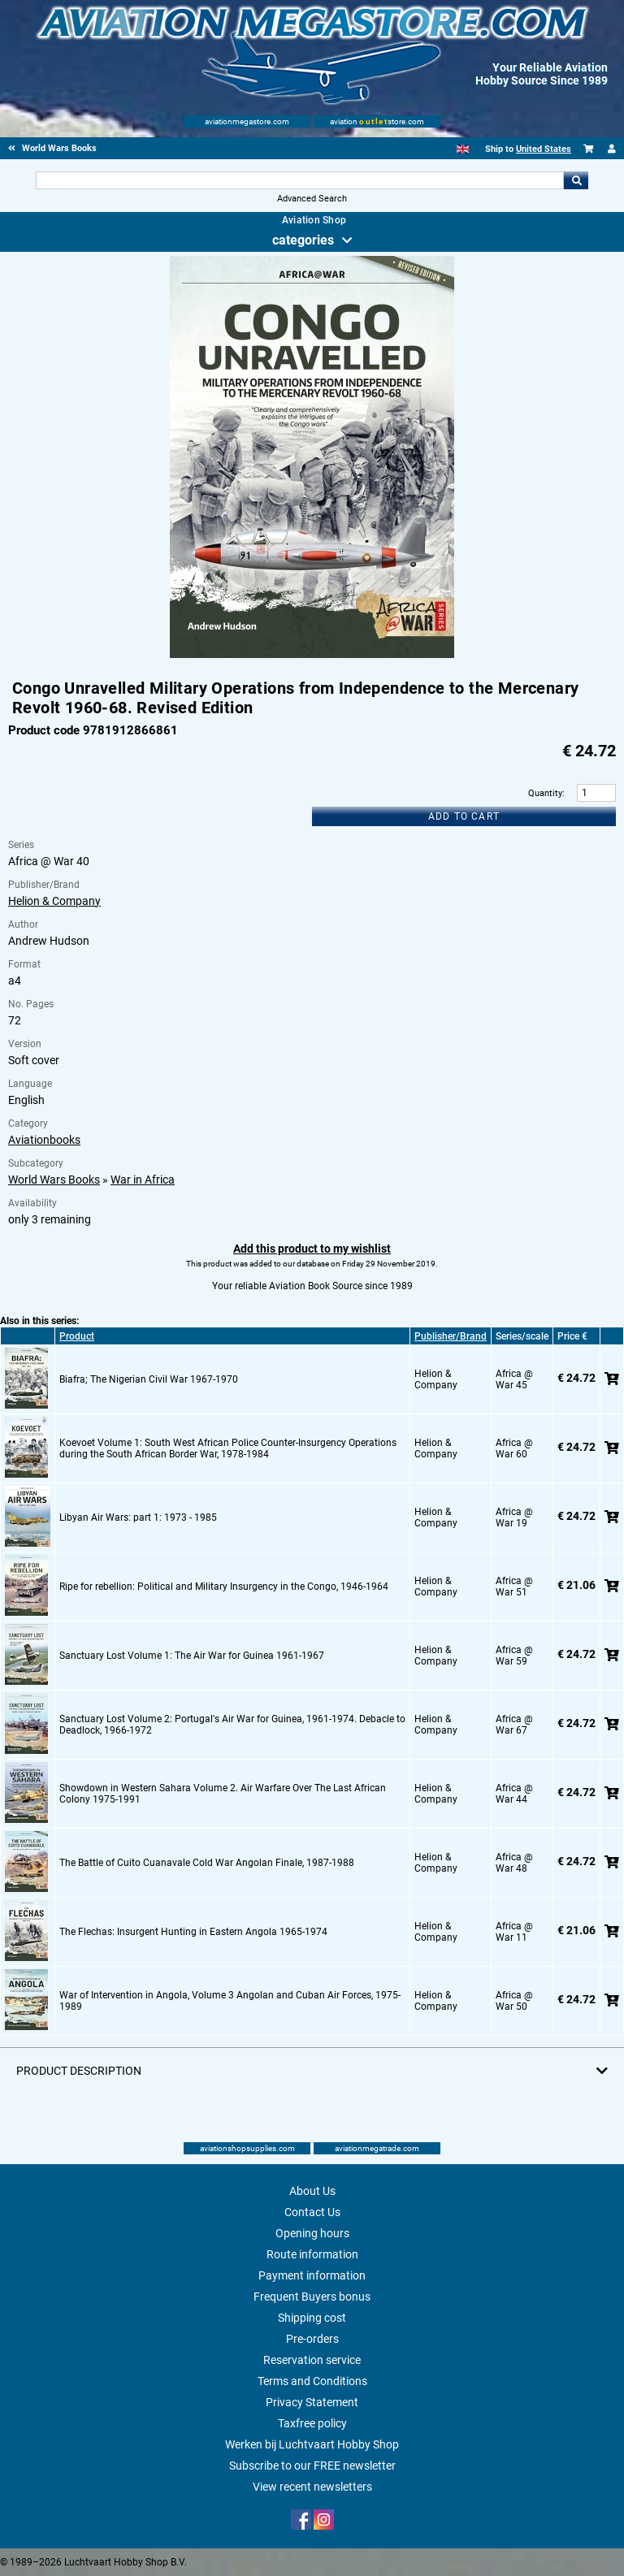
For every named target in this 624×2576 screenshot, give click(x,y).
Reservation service (312, 2359)
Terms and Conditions (312, 2381)
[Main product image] (312, 654)
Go (576, 180)
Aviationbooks (44, 1139)
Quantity (545, 793)
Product (76, 1336)
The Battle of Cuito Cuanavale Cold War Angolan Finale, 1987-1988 (206, 1862)
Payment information (312, 2275)
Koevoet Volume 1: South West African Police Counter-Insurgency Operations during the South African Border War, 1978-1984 (227, 1448)
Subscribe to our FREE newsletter (312, 2465)
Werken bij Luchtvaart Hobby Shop (312, 2444)
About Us (312, 2190)
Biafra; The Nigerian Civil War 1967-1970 (148, 1379)
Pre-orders (312, 2338)
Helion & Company (54, 900)
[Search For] (299, 180)
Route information (312, 2254)
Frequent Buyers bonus (312, 2296)
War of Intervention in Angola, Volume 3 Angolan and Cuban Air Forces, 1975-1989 (230, 2000)
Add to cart (464, 816)
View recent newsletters (312, 2486)
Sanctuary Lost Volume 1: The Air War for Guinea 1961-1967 (191, 1655)
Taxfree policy (312, 2423)
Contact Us (312, 2212)
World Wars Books (54, 1179)
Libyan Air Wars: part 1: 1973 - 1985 (138, 1517)
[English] (463, 149)
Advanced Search (312, 198)
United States (543, 149)
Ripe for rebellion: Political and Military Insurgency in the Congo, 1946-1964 (223, 1586)
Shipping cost (312, 2317)
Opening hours (312, 2233)
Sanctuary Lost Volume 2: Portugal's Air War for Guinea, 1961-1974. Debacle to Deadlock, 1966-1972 (232, 1724)
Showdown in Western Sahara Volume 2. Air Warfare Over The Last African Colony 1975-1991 (222, 1793)
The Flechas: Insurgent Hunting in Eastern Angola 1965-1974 (193, 1931)
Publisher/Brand (450, 1336)
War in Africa (142, 1179)
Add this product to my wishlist (312, 1248)
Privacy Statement (312, 2402)
